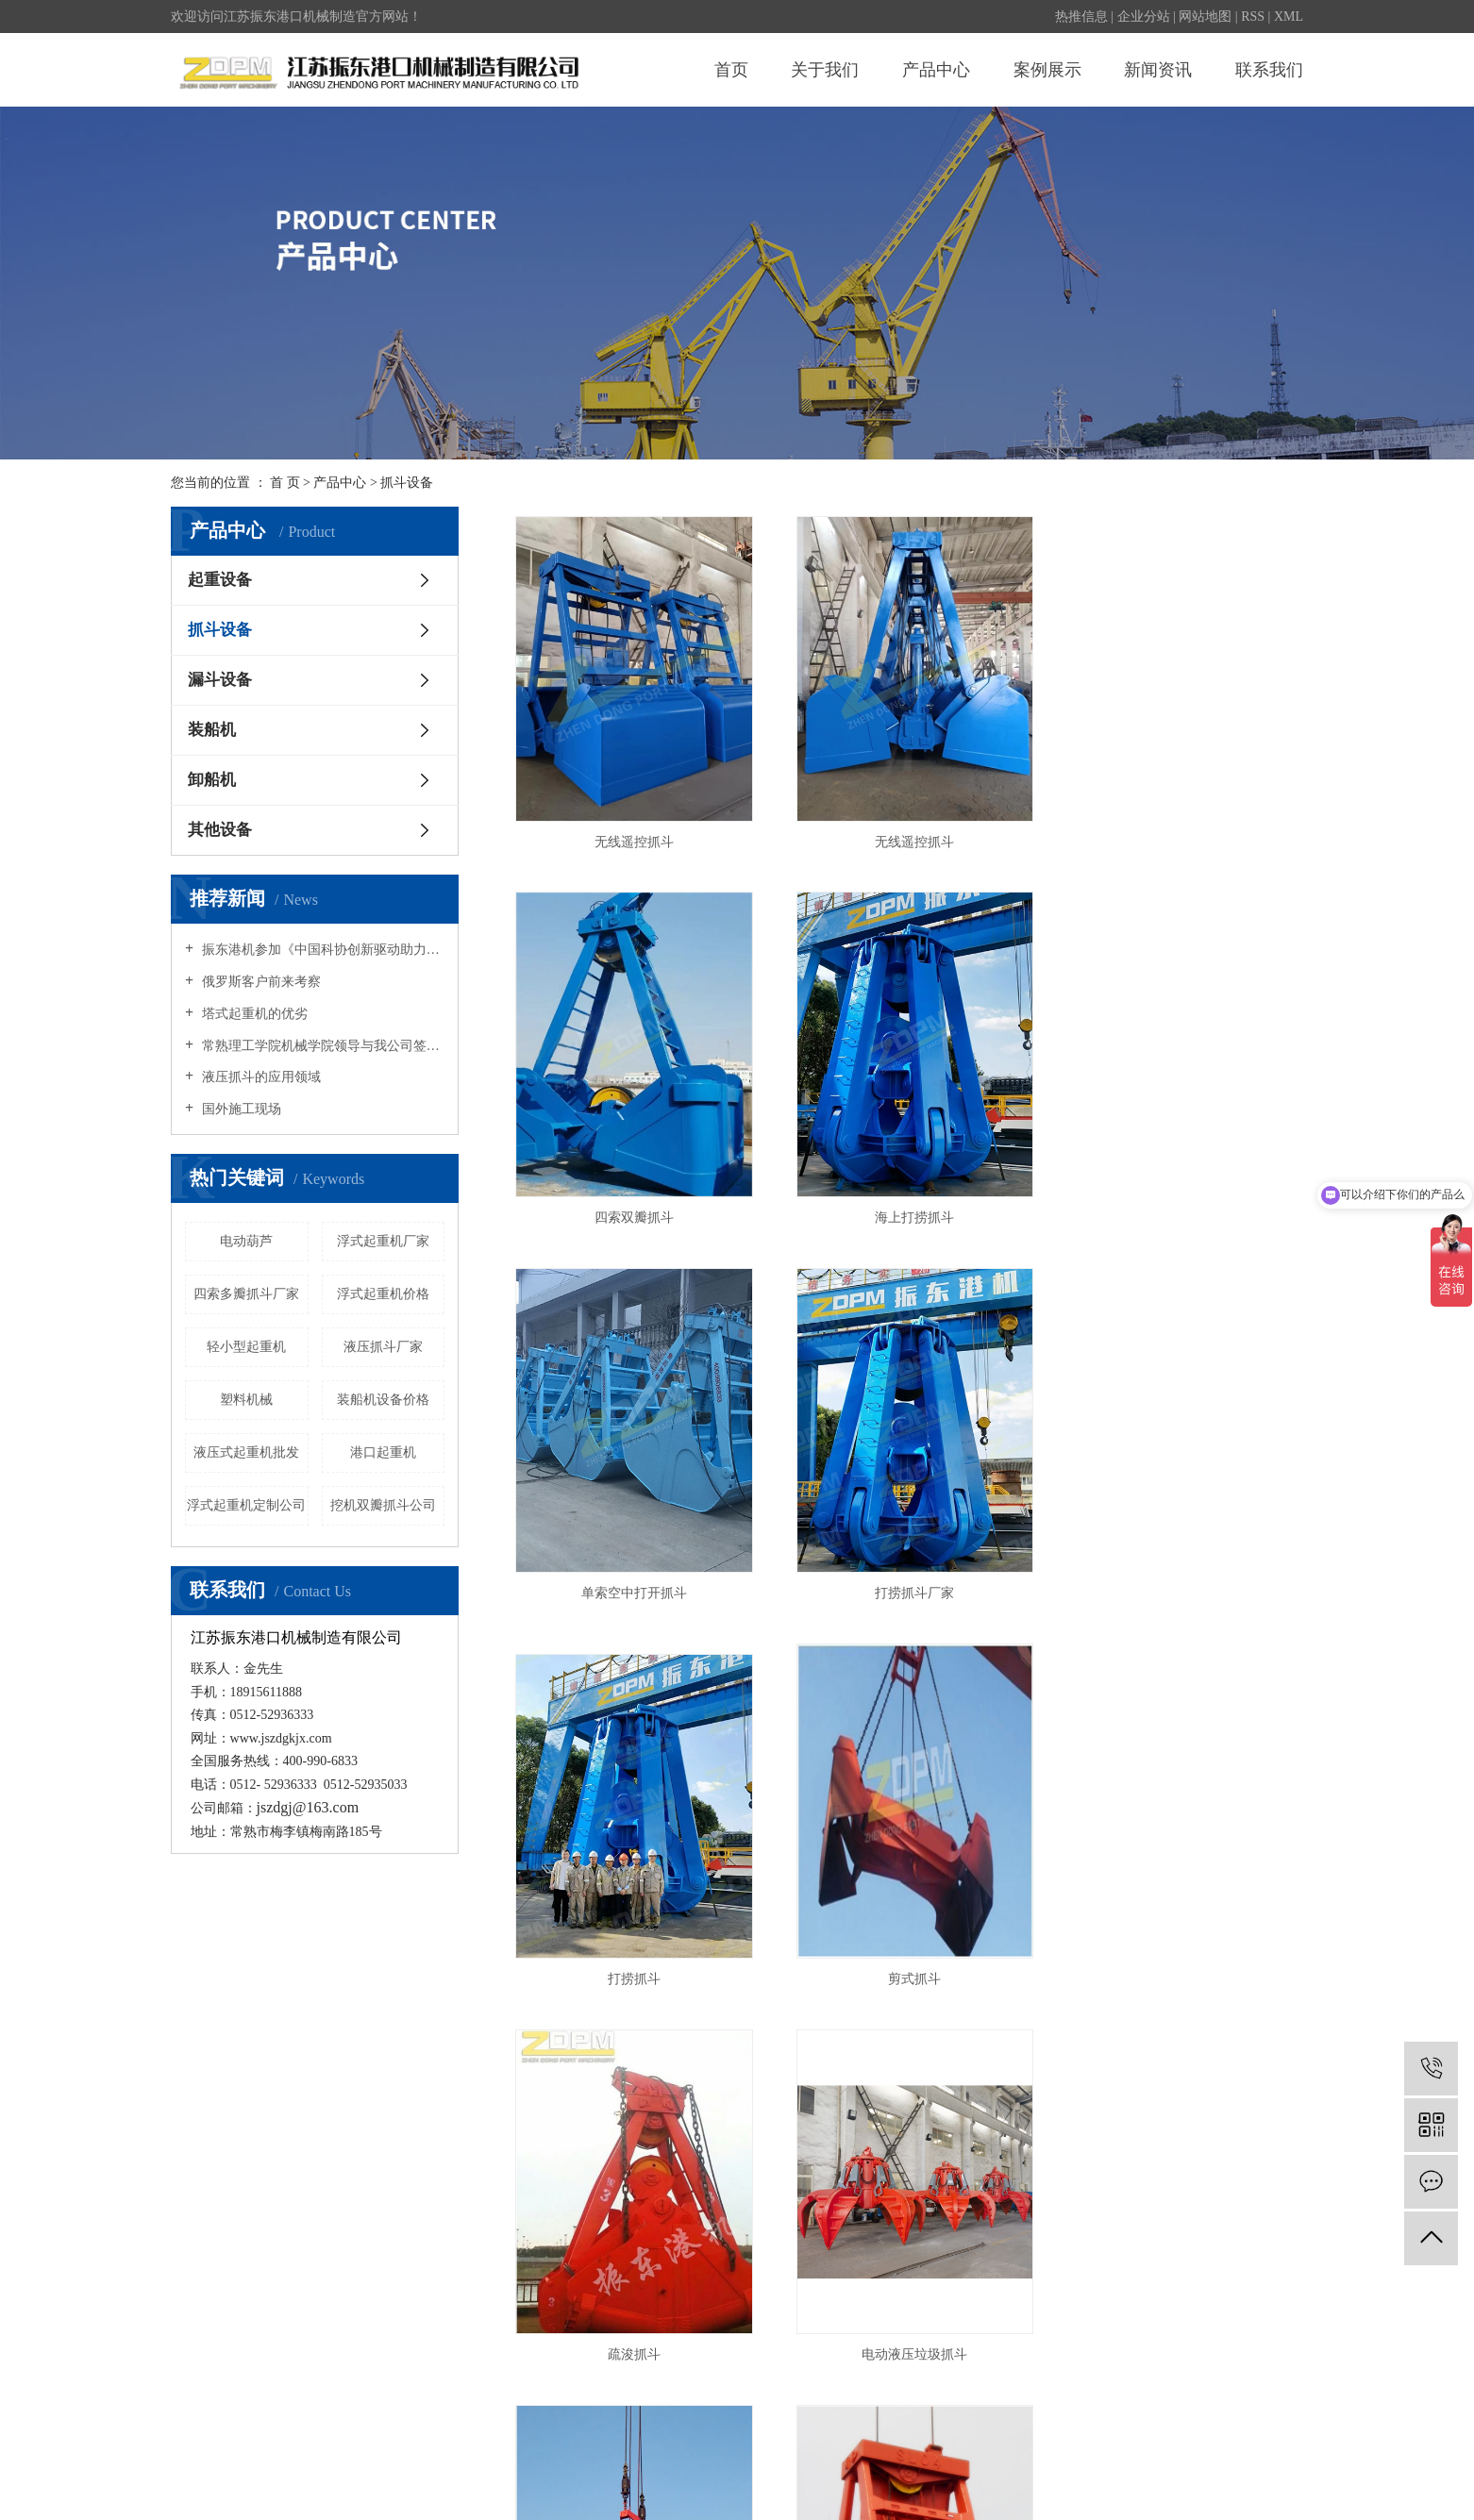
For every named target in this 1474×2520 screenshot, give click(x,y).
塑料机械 (246, 1400)
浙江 (1111, 2460)
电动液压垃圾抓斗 (630, 1944)
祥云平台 (1276, 2486)
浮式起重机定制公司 (246, 1505)
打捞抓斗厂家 (1178, 1200)
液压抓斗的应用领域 (259, 1077)
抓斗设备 (406, 483)
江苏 (1052, 2460)
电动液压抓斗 (362, 2486)
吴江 (1261, 2460)
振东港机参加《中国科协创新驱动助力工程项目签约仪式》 (321, 950)
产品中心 (936, 69)
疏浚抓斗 (1178, 1577)
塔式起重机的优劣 (253, 1014)
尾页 (993, 2017)
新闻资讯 (1158, 69)
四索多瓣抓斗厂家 (246, 1294)
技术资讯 (686, 2257)
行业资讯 (686, 2230)
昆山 (1142, 2460)
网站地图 (1205, 16)
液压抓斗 (1178, 1944)
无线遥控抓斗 (630, 833)
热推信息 (1081, 16)
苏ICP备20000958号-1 (649, 2460)
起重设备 (220, 580)
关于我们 (825, 69)
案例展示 (1047, 69)
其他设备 (220, 830)
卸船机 (212, 780)
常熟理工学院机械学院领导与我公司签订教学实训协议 (321, 1046)
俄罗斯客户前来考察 (259, 982)
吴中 (1290, 2460)
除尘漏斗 (432, 2486)
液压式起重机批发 (246, 1452)
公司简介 (197, 2202)
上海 (1082, 2460)
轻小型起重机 (246, 1347)
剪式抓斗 (904, 1577)
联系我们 (1269, 69)
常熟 (1201, 2460)
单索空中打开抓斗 (904, 1200)
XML (1288, 16)
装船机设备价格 (383, 1400)
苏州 (1171, 2460)
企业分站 (1143, 16)
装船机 (212, 730)
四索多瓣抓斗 (904, 1944)
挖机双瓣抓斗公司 (383, 1505)
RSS (1253, 16)
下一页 (933, 2017)
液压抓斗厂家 (383, 1347)
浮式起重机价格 (383, 1294)
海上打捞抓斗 (630, 1200)
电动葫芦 (246, 1241)
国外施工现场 (239, 1109)
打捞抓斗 (630, 1577)
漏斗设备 (220, 680)
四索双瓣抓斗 (1178, 833)
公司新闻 (686, 2202)
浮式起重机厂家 (383, 1241)
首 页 (285, 483)
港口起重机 (383, 1452)
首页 (731, 69)
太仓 (1230, 2460)
